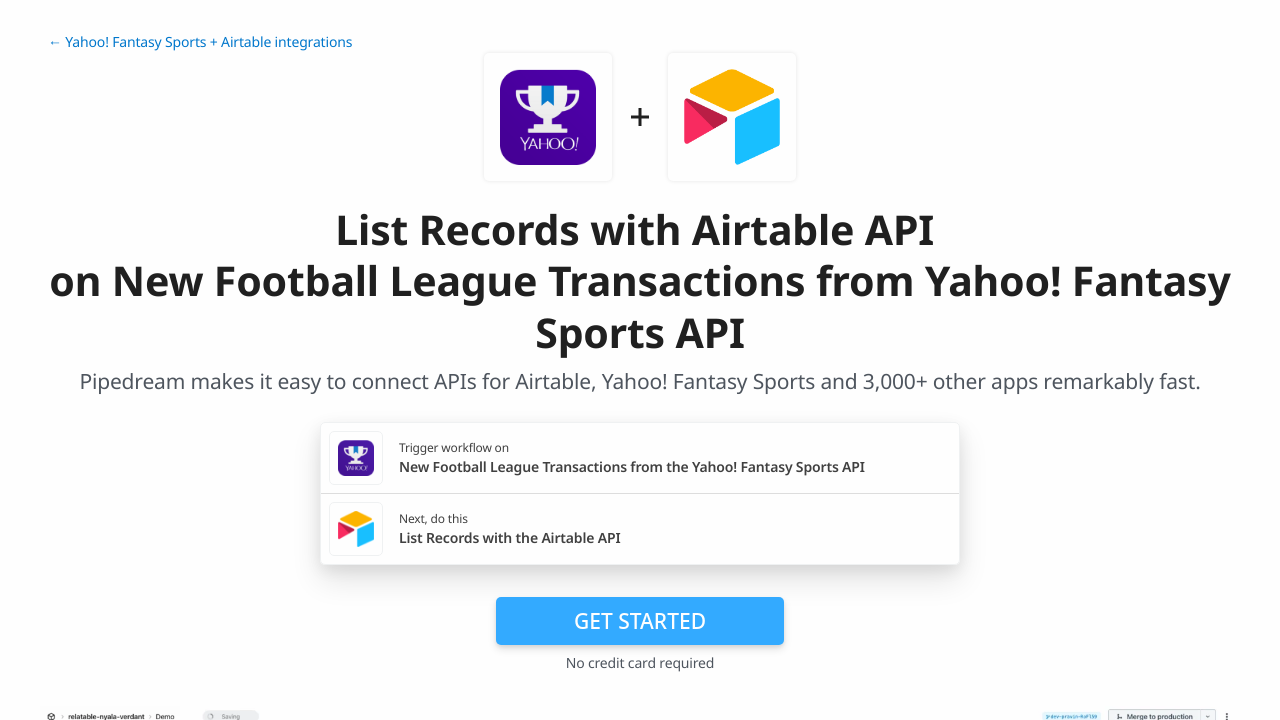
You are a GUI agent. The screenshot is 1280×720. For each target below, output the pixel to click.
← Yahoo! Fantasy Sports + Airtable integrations (200, 42)
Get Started (640, 621)
